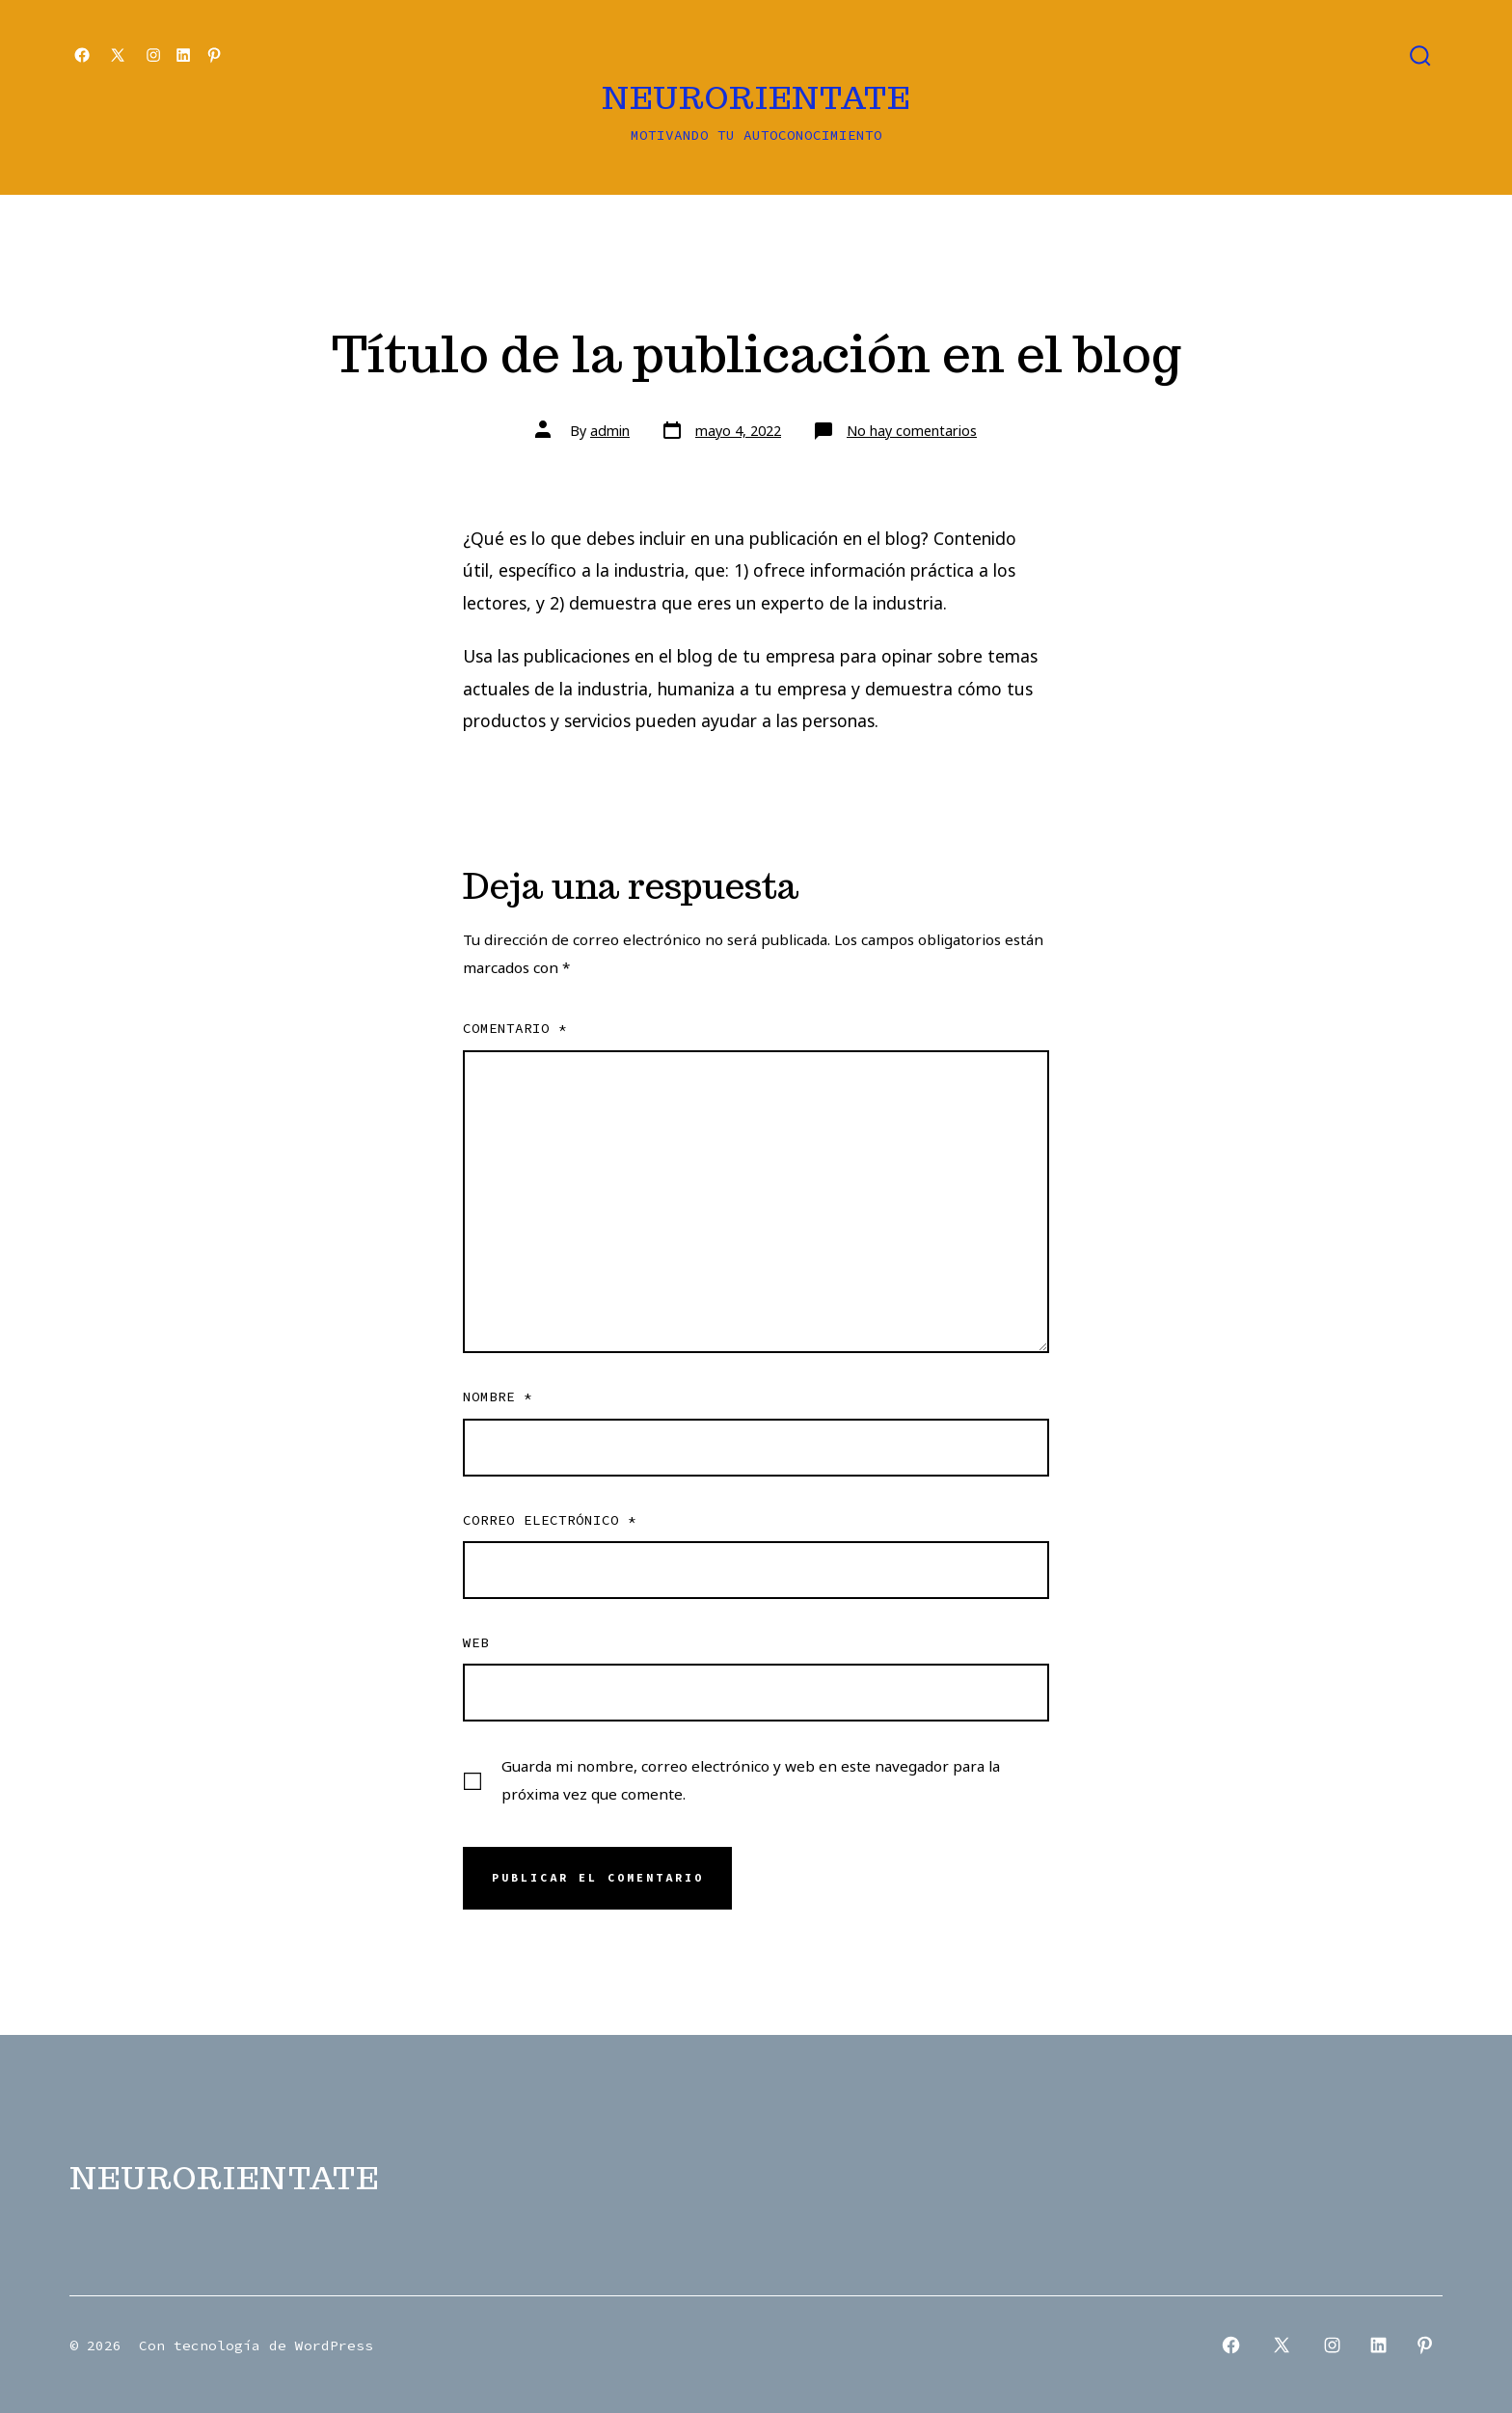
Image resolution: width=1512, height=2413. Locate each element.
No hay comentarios (912, 430)
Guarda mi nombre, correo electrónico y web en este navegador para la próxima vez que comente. (750, 1779)
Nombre (497, 1396)
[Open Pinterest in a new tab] (214, 55)
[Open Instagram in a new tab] (153, 55)
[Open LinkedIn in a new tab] (183, 55)
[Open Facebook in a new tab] (81, 55)
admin (610, 430)
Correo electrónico (549, 1520)
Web (476, 1642)
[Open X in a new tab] (117, 55)
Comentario (515, 1028)
